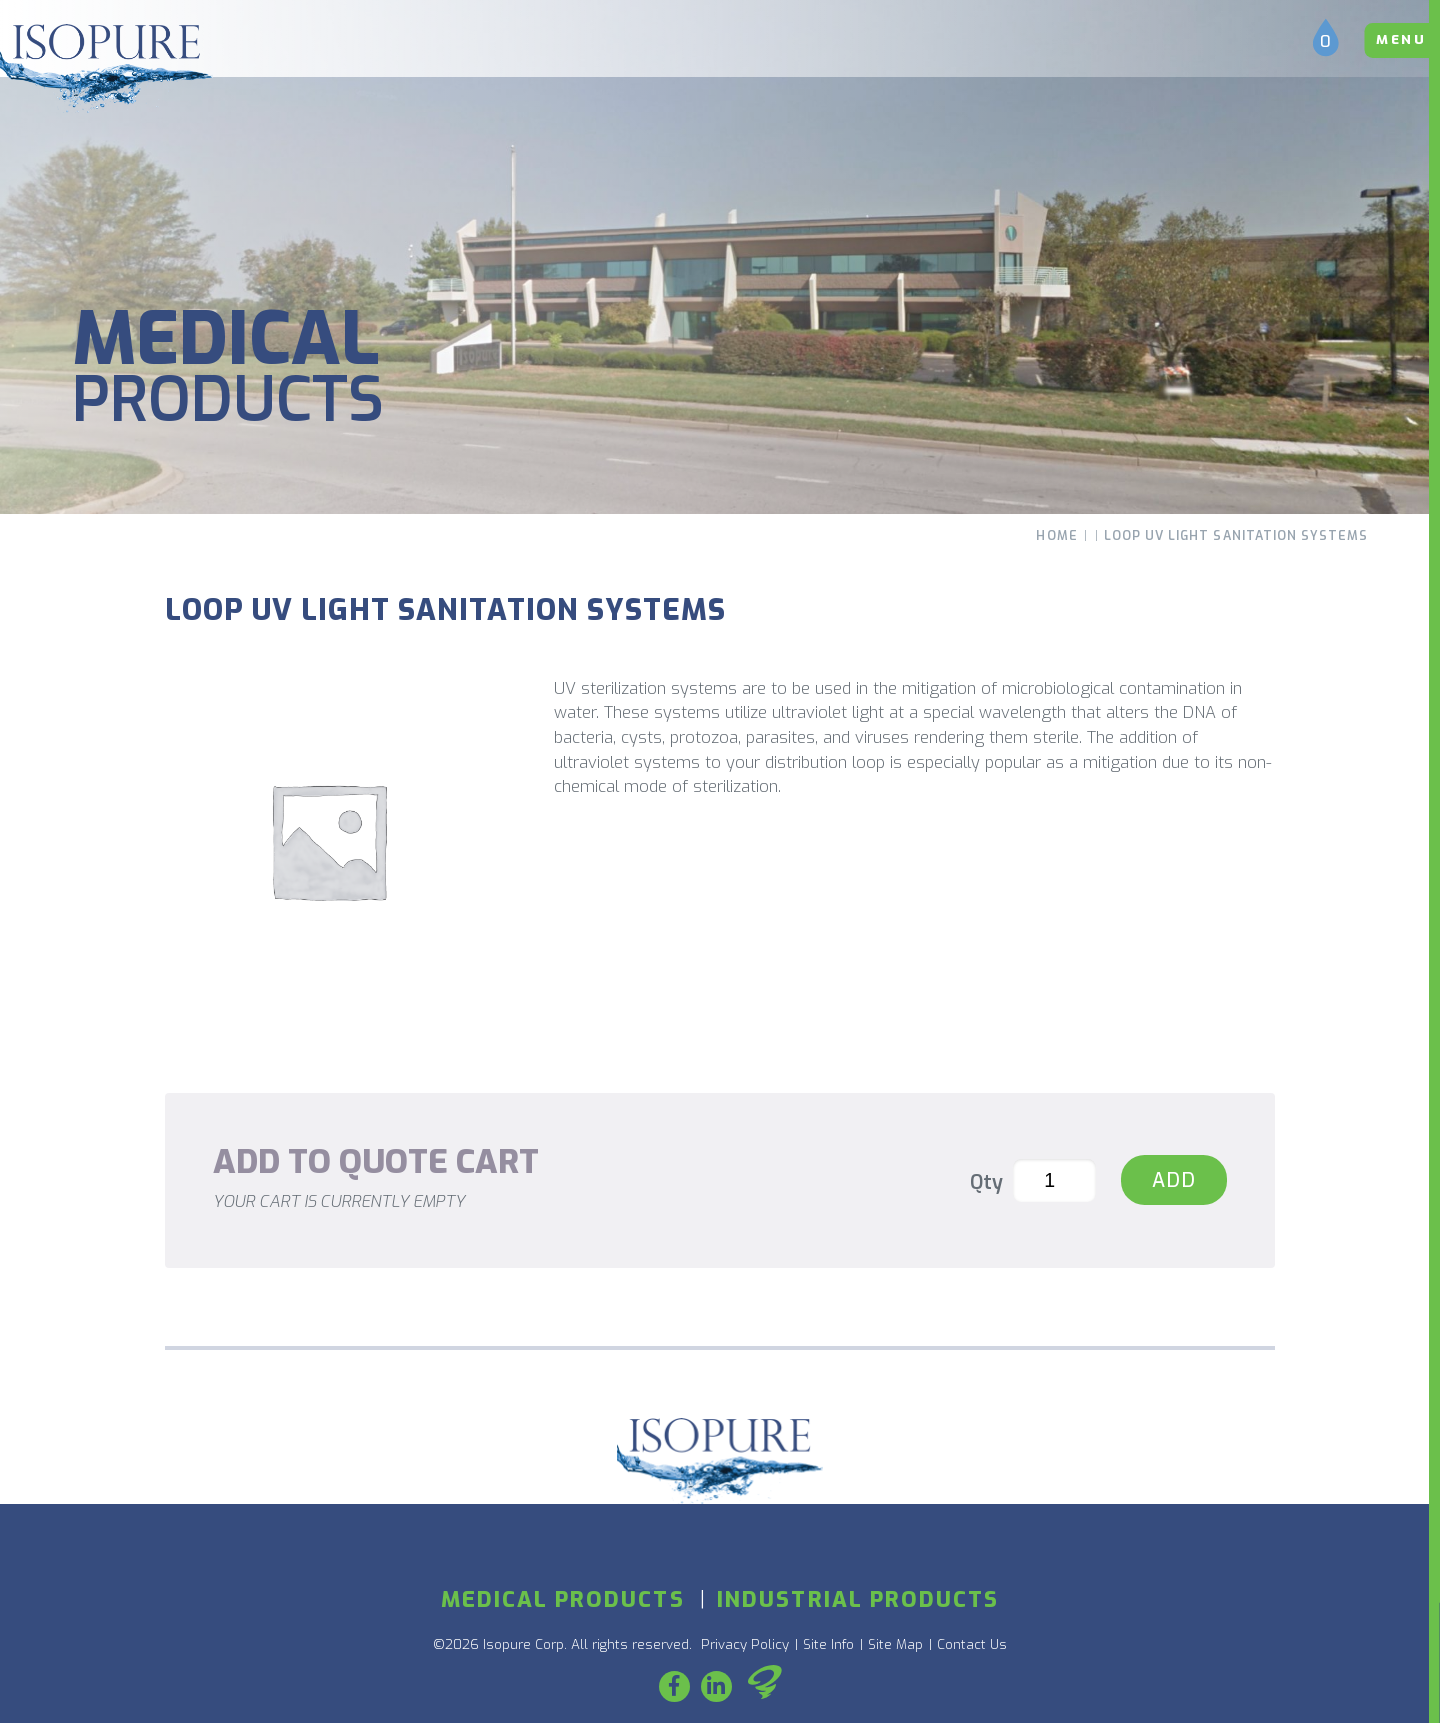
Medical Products (563, 1599)
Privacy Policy (745, 1644)
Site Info (828, 1644)
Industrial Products (858, 1599)
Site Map (895, 1644)
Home (1056, 536)
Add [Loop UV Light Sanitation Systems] (1174, 1180)
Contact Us (972, 1644)
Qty (986, 1182)
